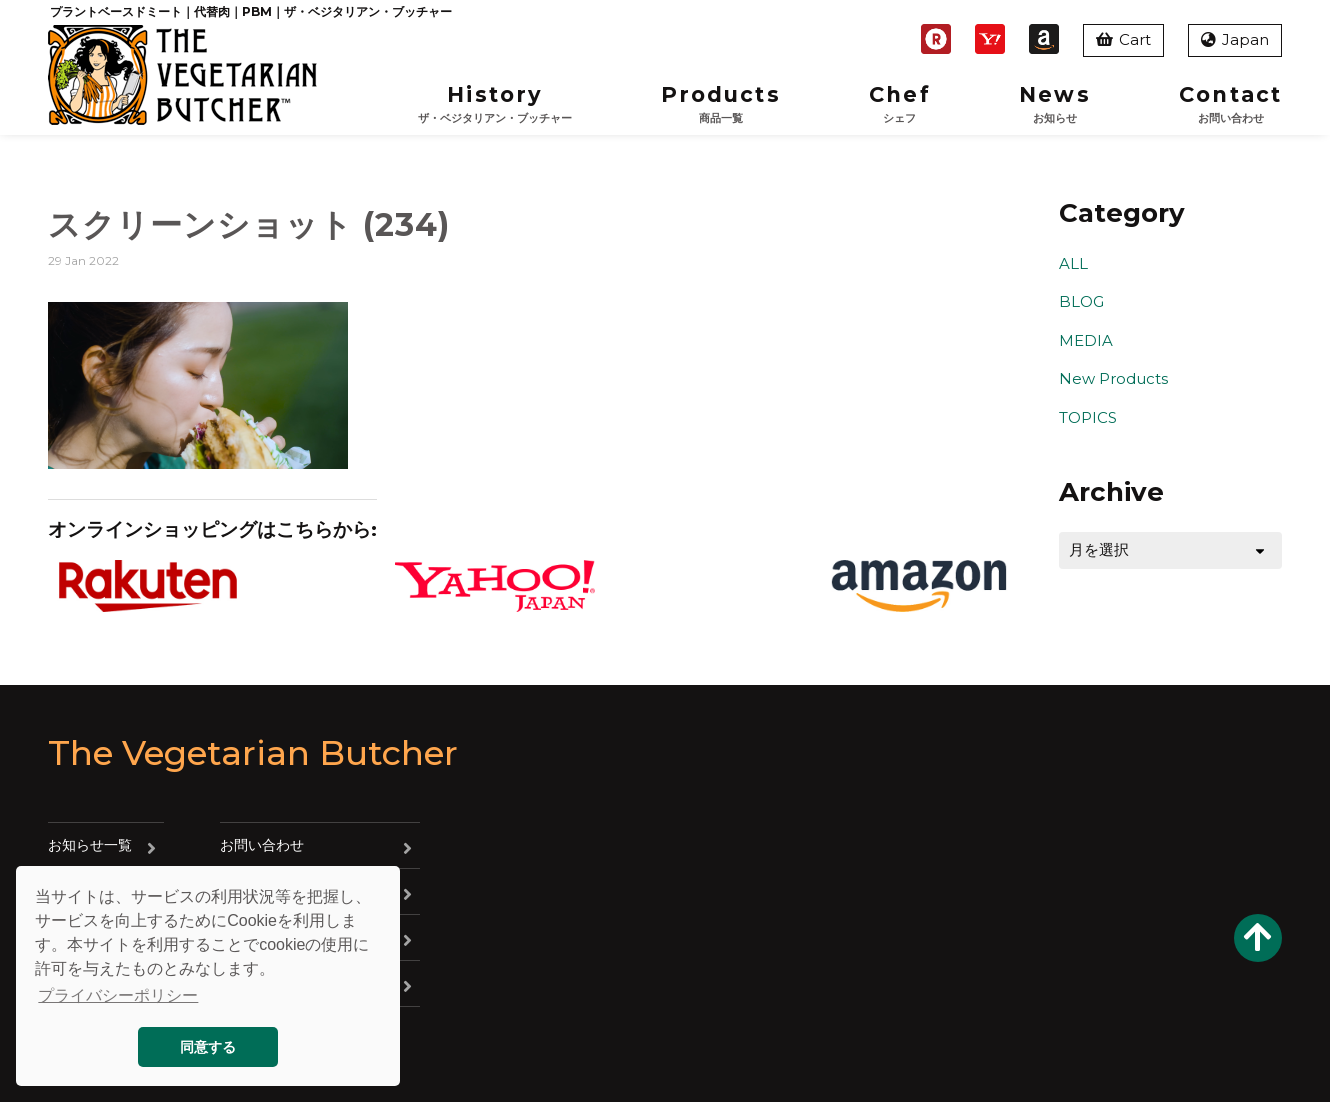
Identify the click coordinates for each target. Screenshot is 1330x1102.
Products (721, 104)
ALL (1073, 263)
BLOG (1081, 301)
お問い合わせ (262, 845)
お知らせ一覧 (90, 845)
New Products (1113, 378)
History (495, 104)
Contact (1230, 104)
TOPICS (1088, 417)
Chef (899, 104)
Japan (1235, 39)
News (1054, 104)
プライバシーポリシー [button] (118, 995)
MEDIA (1086, 340)
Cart (1123, 39)
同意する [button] (208, 1047)
